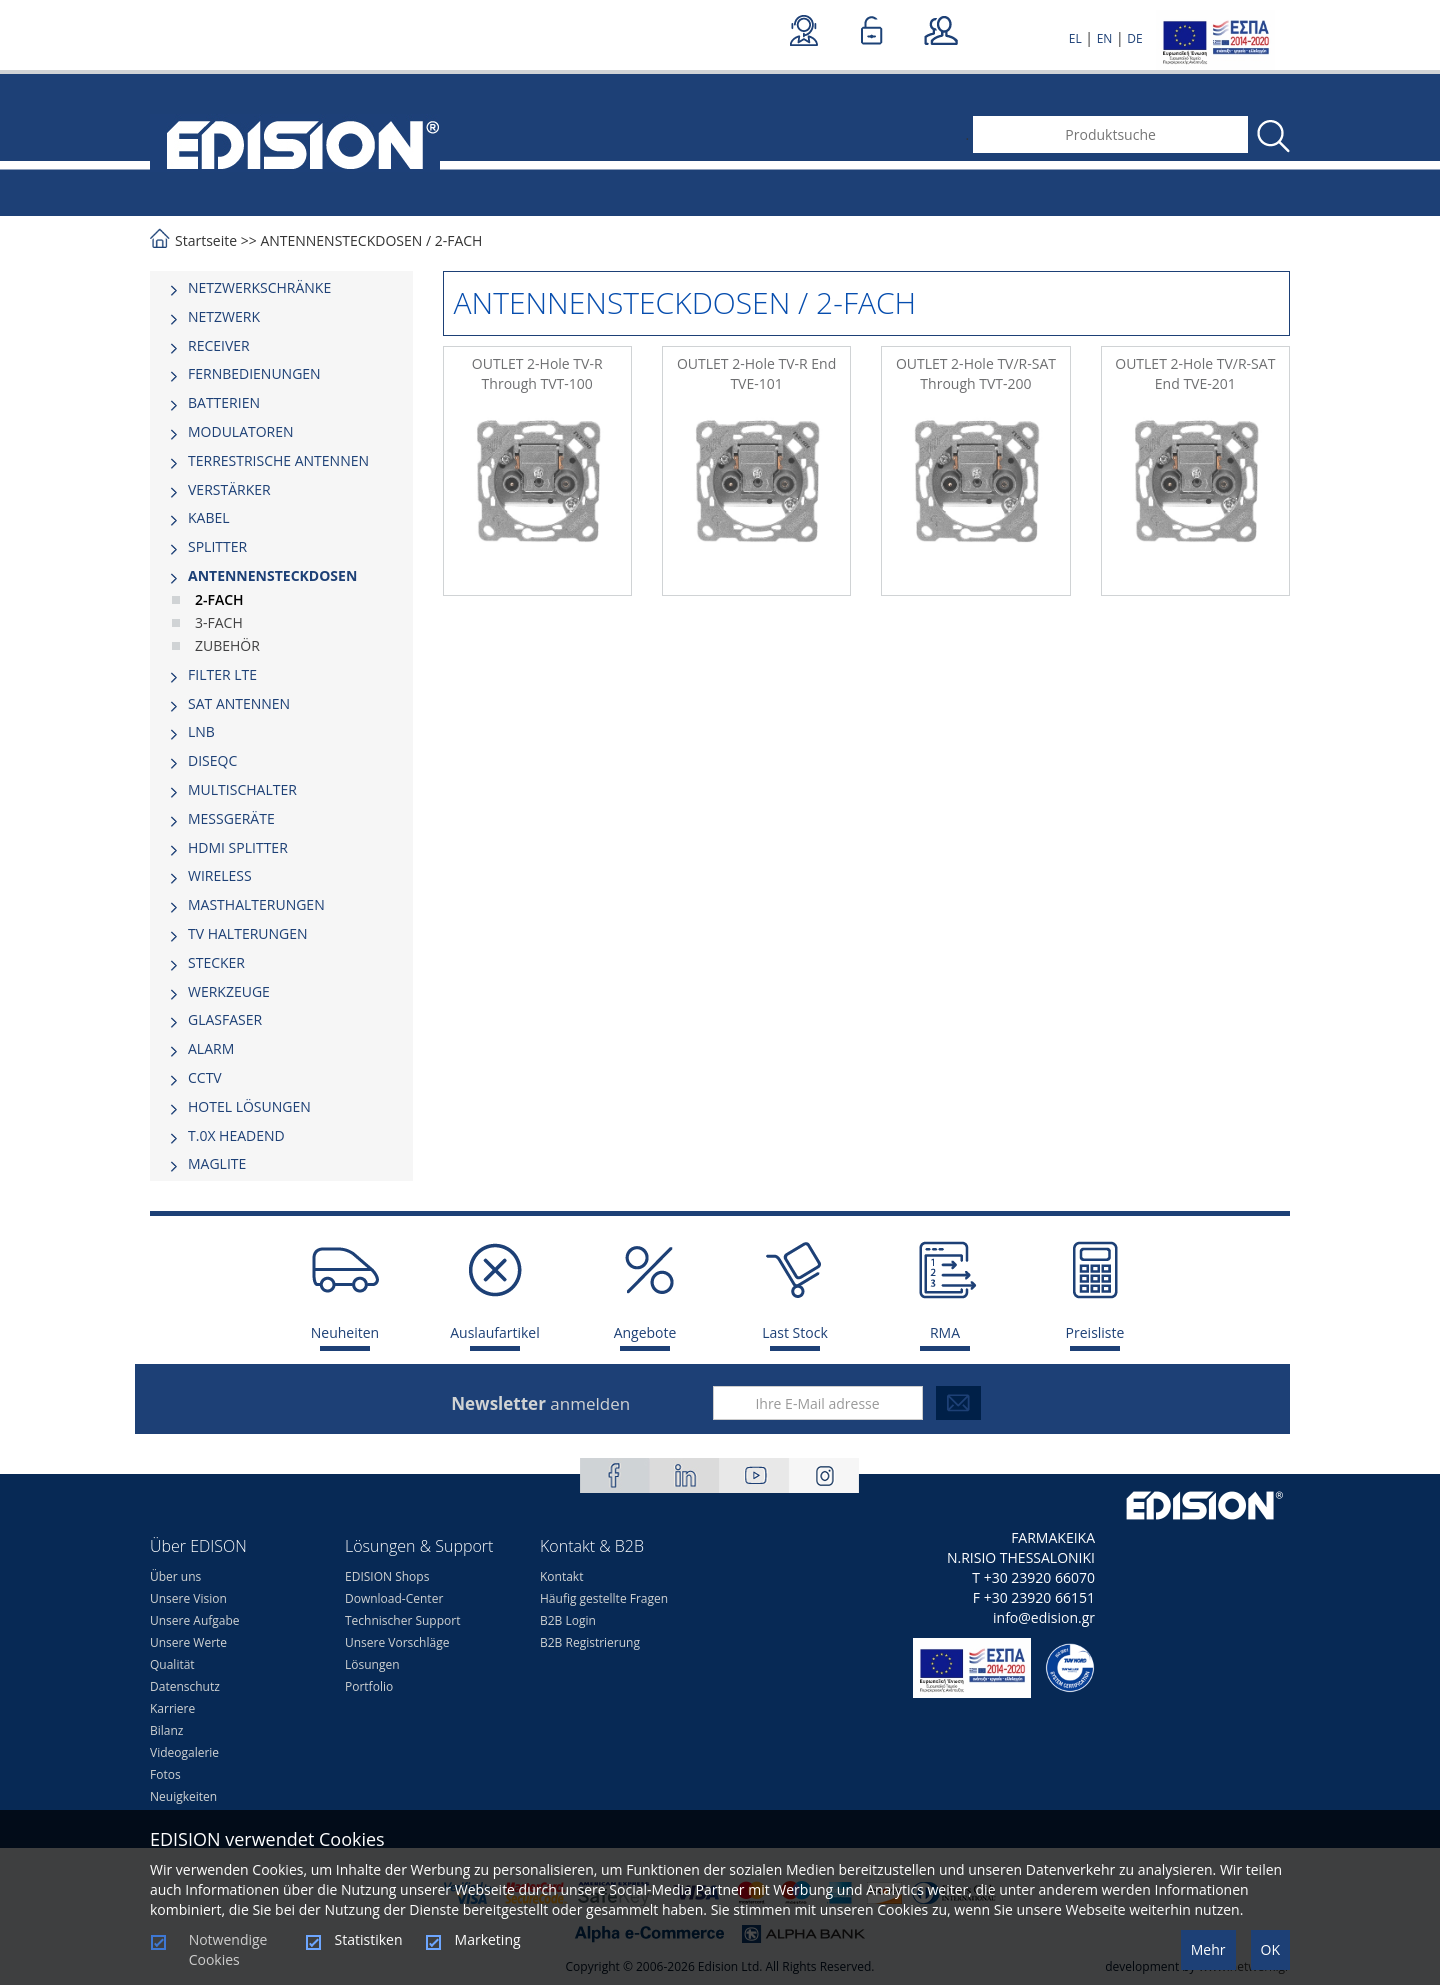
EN (1105, 38)
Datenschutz (185, 1686)
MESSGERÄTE (231, 818)
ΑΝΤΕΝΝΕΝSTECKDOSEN (341, 240)
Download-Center (394, 1598)
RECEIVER (219, 345)
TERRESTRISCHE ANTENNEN (278, 460)
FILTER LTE (222, 674)
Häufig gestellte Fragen (604, 1598)
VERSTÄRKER (229, 489)
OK (1270, 1949)
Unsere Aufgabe (195, 1620)
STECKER (216, 962)
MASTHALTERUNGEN (256, 904)
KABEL (209, 517)
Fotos (165, 1774)
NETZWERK (224, 316)
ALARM (211, 1048)
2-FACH (459, 240)
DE (1134, 38)
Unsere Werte (188, 1642)
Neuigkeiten (183, 1796)
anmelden (540, 1403)
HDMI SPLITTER (238, 847)
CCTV (205, 1077)
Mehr (1208, 1949)
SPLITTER (217, 546)
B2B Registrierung (590, 1642)
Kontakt (561, 1576)
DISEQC (212, 760)
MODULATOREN (241, 431)
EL (1075, 38)
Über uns (175, 1576)
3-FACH (219, 622)
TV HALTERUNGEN (248, 933)
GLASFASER (225, 1019)
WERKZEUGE (229, 991)
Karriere (172, 1708)
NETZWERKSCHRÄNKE (259, 287)
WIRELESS (220, 875)
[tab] (281, 288)
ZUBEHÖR (227, 645)
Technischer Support (402, 1620)
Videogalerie (184, 1752)
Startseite (206, 240)
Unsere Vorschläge (397, 1642)
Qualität (172, 1664)
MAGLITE (217, 1163)
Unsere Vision (188, 1598)
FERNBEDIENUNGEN (254, 373)
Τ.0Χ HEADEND (236, 1135)
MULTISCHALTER (242, 789)
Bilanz (166, 1730)
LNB (201, 731)
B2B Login (568, 1620)
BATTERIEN (224, 402)
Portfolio (369, 1686)
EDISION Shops (387, 1576)
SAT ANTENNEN (239, 703)
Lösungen (372, 1664)
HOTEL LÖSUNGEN (249, 1106)
